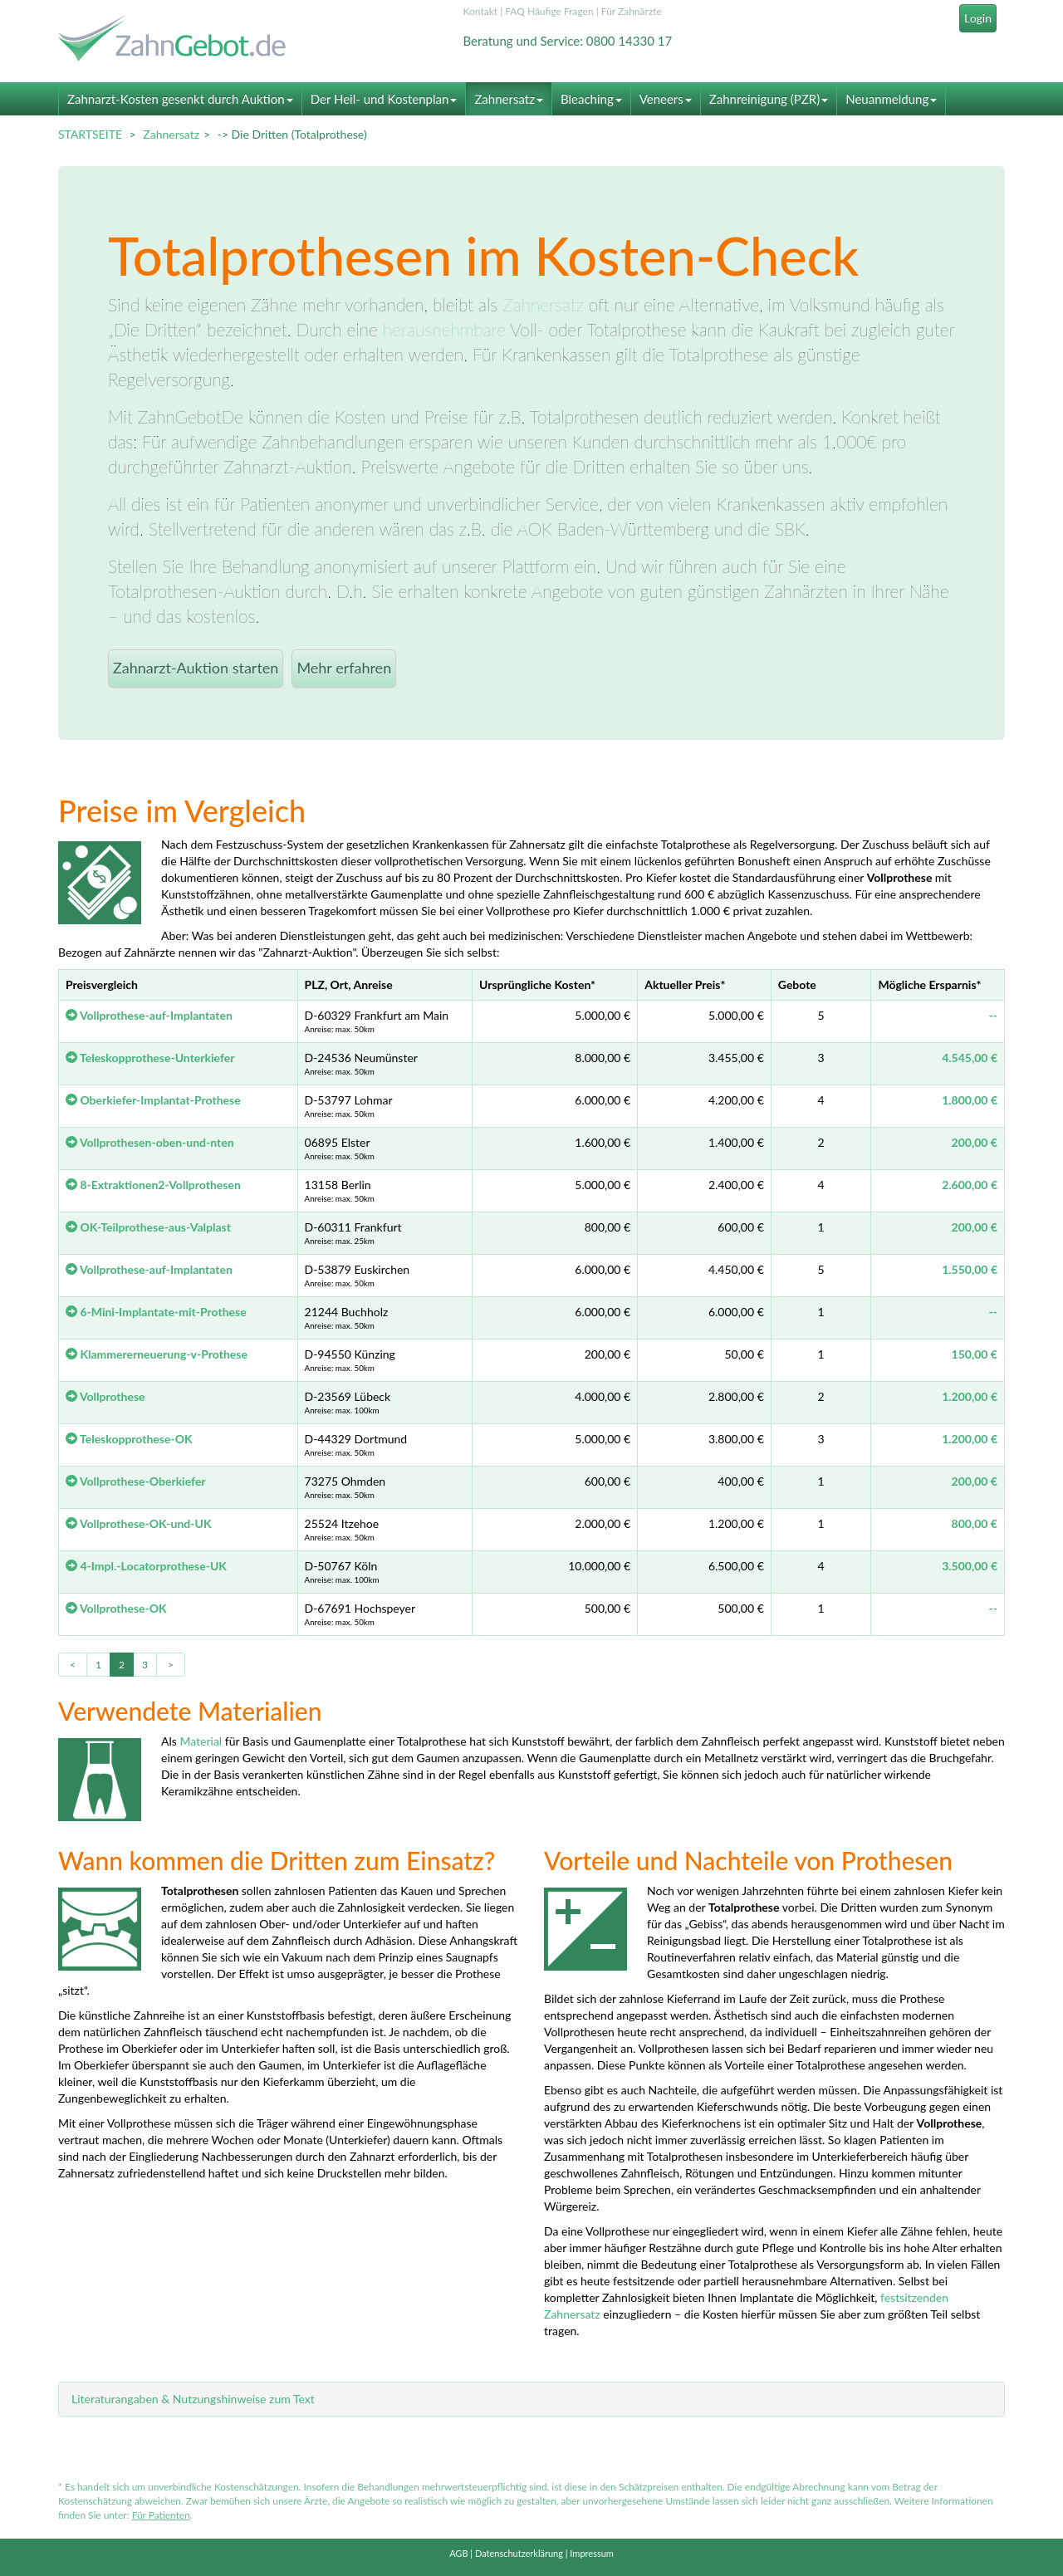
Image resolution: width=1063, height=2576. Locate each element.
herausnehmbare (444, 329)
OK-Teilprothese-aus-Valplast (148, 1227)
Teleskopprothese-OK (129, 1439)
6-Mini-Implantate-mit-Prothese (156, 1312)
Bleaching (591, 98)
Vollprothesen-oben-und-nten (150, 1142)
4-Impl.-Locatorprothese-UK (146, 1566)
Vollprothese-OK (116, 1608)
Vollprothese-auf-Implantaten (149, 1015)
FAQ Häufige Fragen (549, 11)
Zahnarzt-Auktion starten (195, 668)
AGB (458, 2553)
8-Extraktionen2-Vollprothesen (153, 1185)
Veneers (665, 98)
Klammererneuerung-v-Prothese (156, 1354)
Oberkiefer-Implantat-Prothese (153, 1100)
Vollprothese (105, 1396)
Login (978, 18)
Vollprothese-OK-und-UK (139, 1523)
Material (200, 1741)
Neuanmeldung (891, 98)
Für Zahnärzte (631, 11)
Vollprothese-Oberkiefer (136, 1481)
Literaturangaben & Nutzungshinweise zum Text (193, 2399)
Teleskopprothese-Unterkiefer (150, 1057)
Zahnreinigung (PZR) (768, 98)
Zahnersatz (508, 98)
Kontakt (480, 11)
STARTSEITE (90, 134)
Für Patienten (161, 2515)
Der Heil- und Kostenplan (384, 98)
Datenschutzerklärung (519, 2553)
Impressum (592, 2553)
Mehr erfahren (343, 668)
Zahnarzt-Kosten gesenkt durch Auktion (180, 98)
